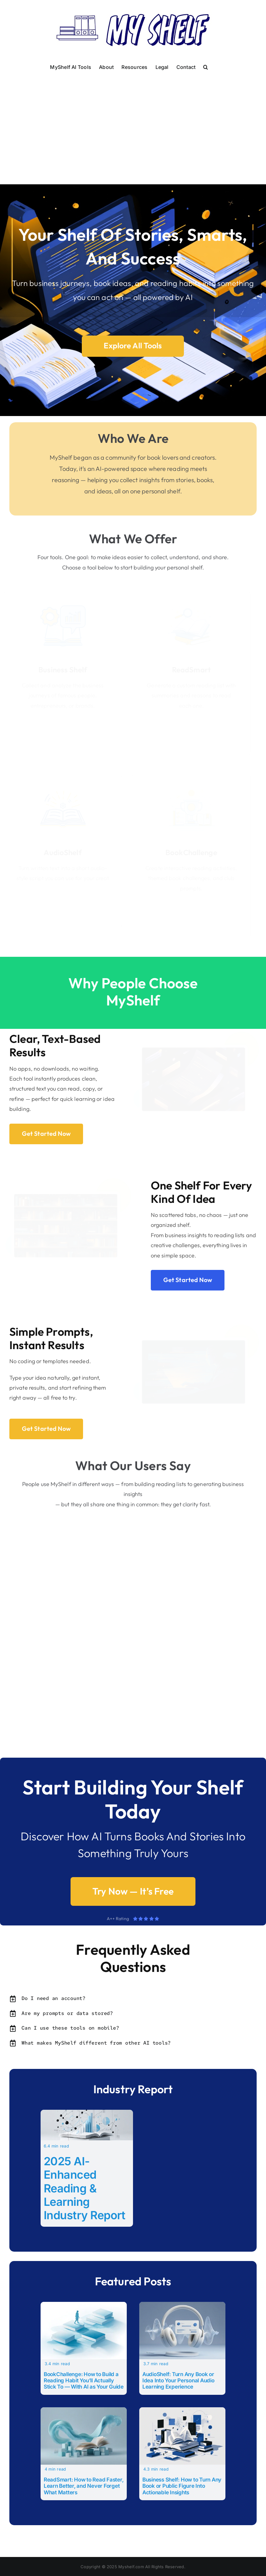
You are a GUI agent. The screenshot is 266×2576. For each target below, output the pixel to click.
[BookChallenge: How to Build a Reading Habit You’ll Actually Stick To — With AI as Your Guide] (84, 2306)
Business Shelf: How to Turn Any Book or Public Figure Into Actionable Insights (181, 2486)
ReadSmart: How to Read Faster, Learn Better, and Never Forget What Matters (83, 2486)
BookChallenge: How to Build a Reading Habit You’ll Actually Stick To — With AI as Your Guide (84, 2380)
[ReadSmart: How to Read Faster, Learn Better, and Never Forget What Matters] (84, 2411)
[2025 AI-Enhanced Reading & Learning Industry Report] (87, 2114)
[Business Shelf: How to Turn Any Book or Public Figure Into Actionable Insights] (182, 2411)
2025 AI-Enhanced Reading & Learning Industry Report (85, 2188)
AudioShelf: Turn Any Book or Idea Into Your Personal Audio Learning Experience (178, 2380)
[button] (205, 66)
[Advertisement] (133, 119)
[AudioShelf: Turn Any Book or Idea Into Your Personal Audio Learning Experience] (182, 2306)
